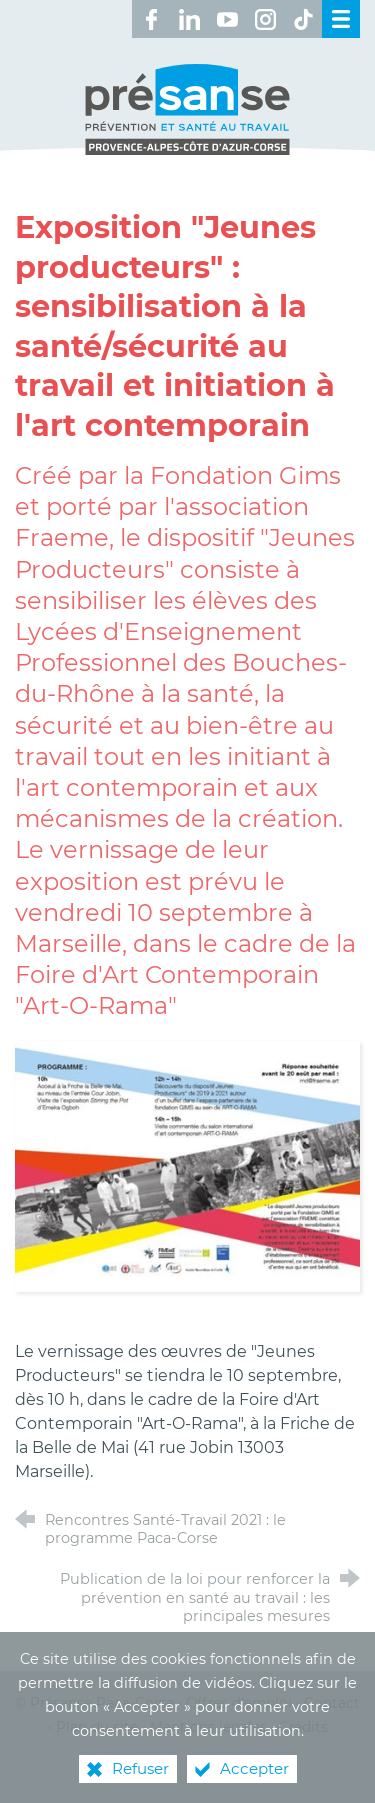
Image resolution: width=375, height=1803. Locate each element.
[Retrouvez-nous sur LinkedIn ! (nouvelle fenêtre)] (189, 19)
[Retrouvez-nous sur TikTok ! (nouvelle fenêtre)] (303, 19)
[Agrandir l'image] (187, 1165)
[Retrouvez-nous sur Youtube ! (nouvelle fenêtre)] (227, 19)
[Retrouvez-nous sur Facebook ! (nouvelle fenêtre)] (151, 19)
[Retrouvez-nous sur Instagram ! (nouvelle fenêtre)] (265, 19)
